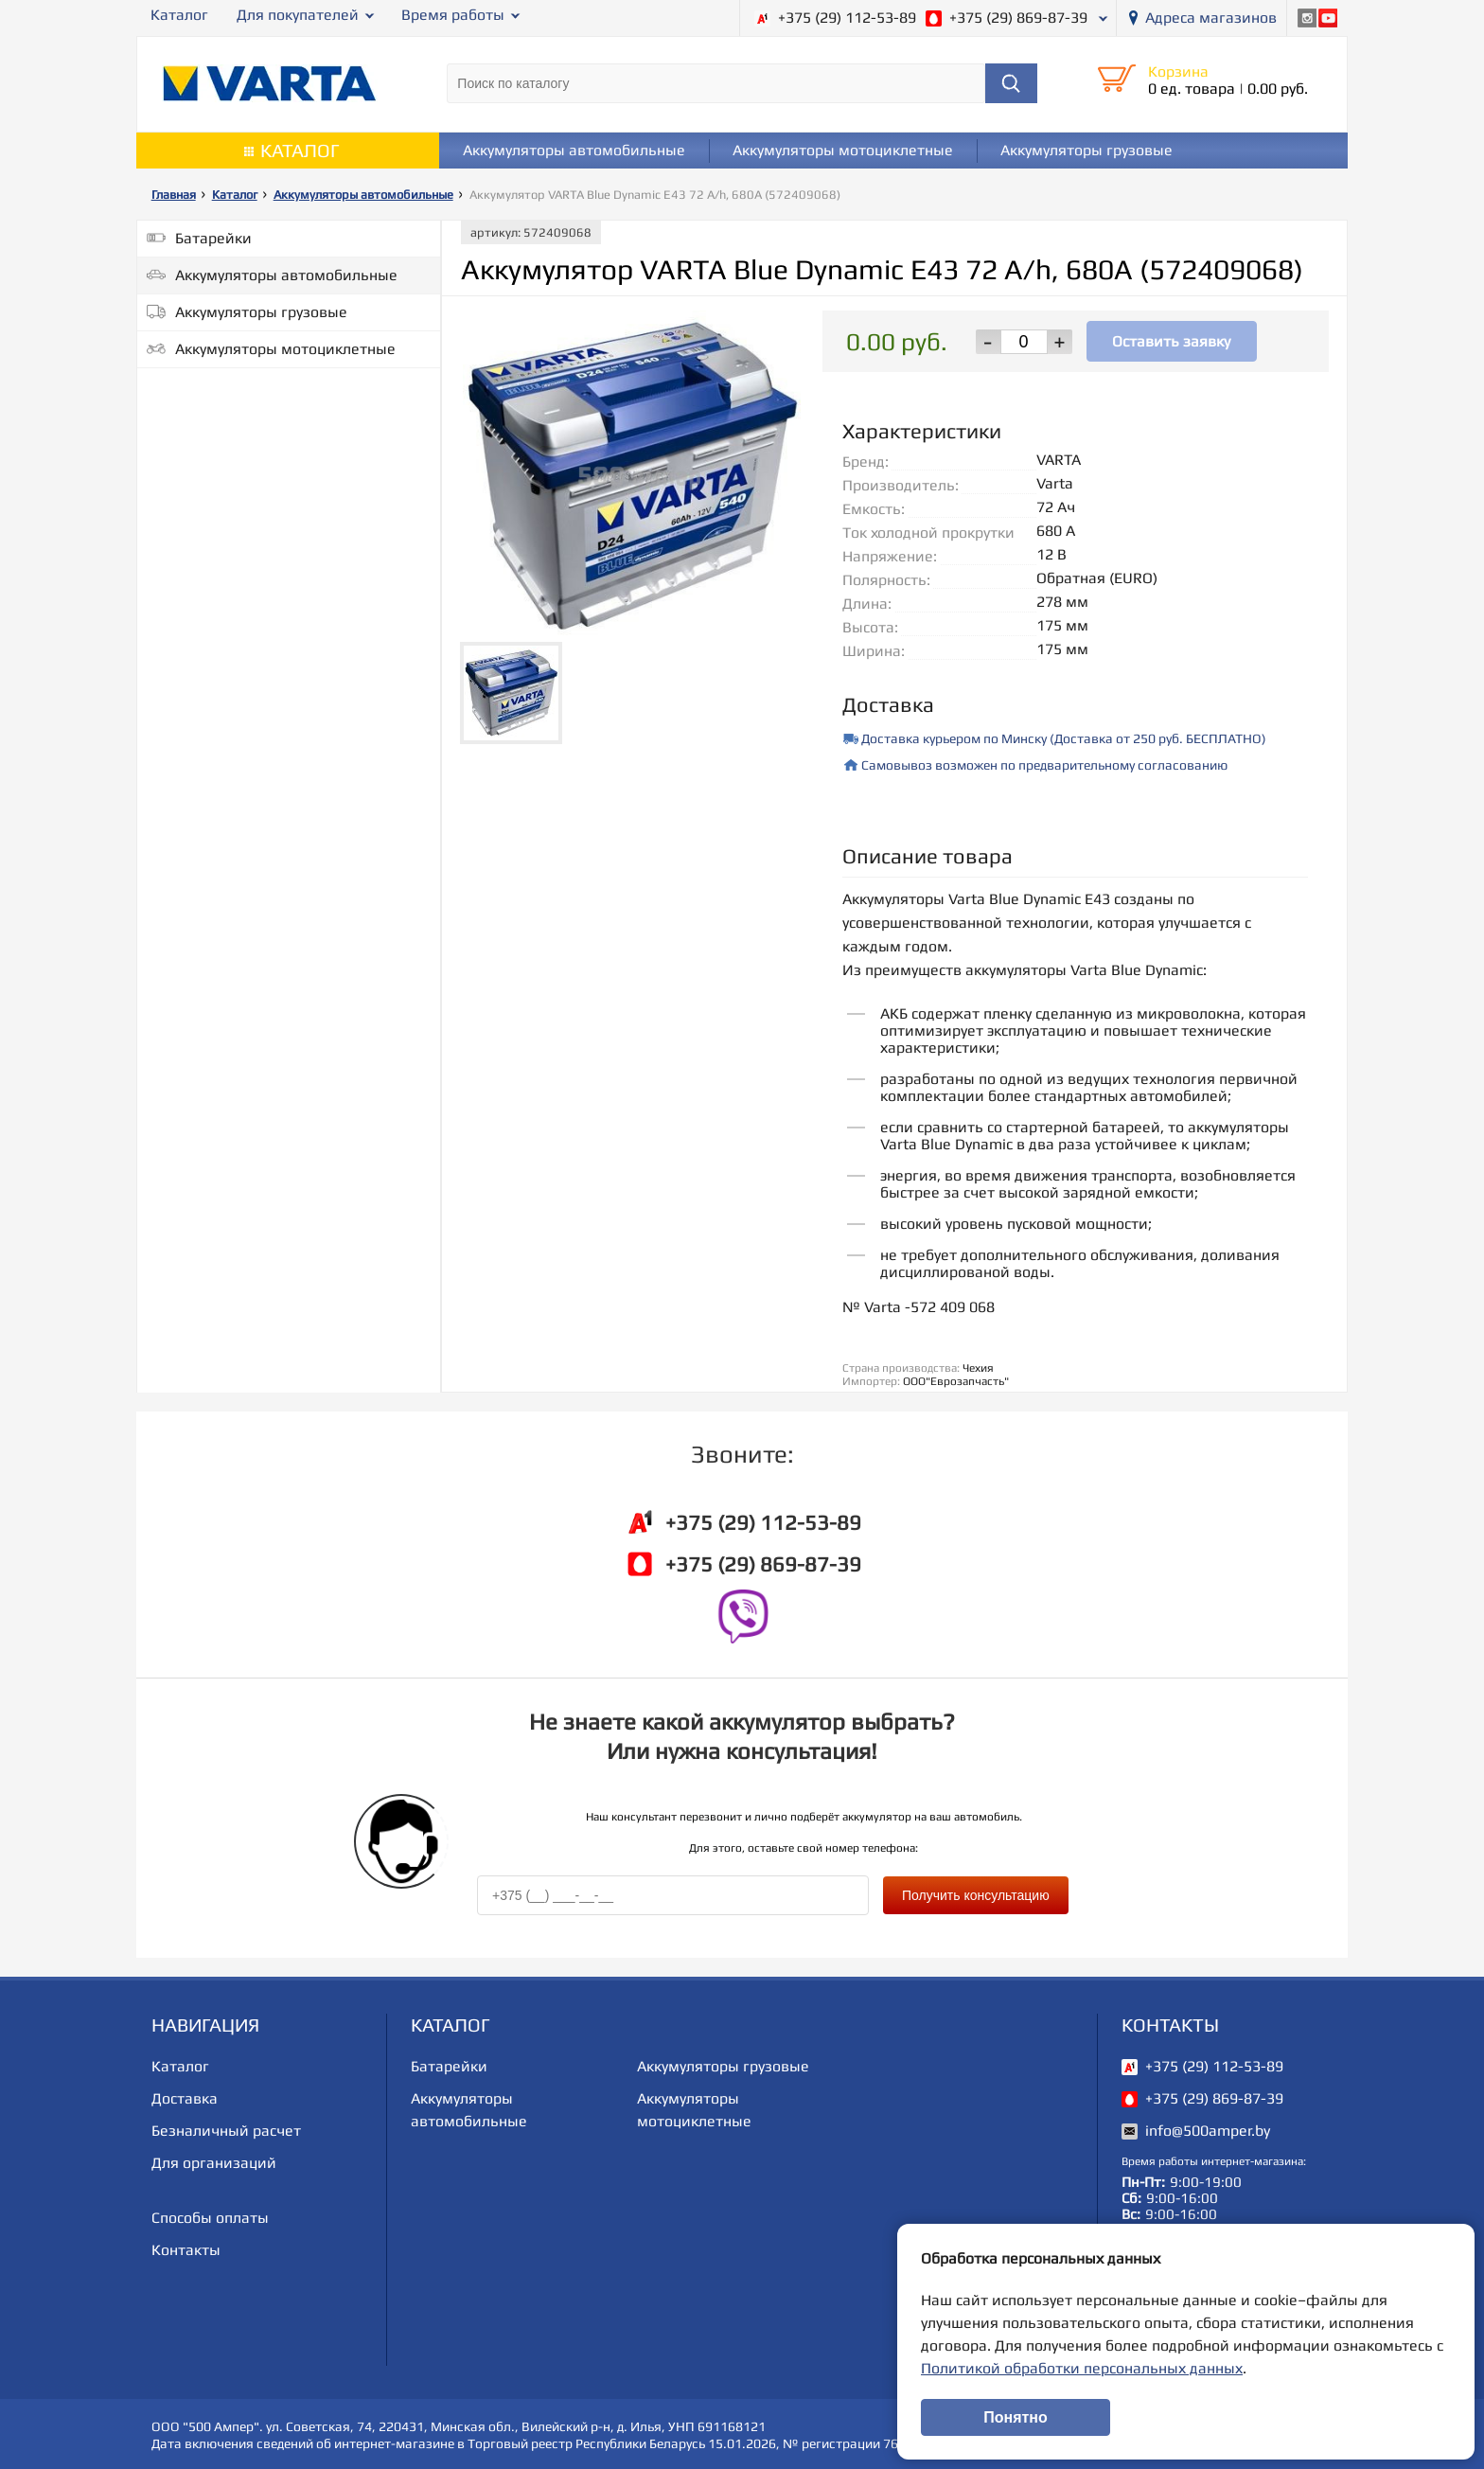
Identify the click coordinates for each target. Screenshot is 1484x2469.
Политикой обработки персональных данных (1082, 2368)
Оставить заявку (1171, 340)
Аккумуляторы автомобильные (574, 150)
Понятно (1015, 2417)
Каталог (179, 15)
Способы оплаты (210, 2216)
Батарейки (213, 238)
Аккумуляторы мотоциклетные (843, 150)
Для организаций (213, 2161)
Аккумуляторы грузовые (1086, 150)
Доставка (184, 2096)
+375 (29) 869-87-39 (1018, 18)
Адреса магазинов (1211, 18)
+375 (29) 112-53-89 (847, 18)
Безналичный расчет (226, 2129)
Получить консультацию (976, 1893)
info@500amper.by (1207, 2129)
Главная (173, 194)
